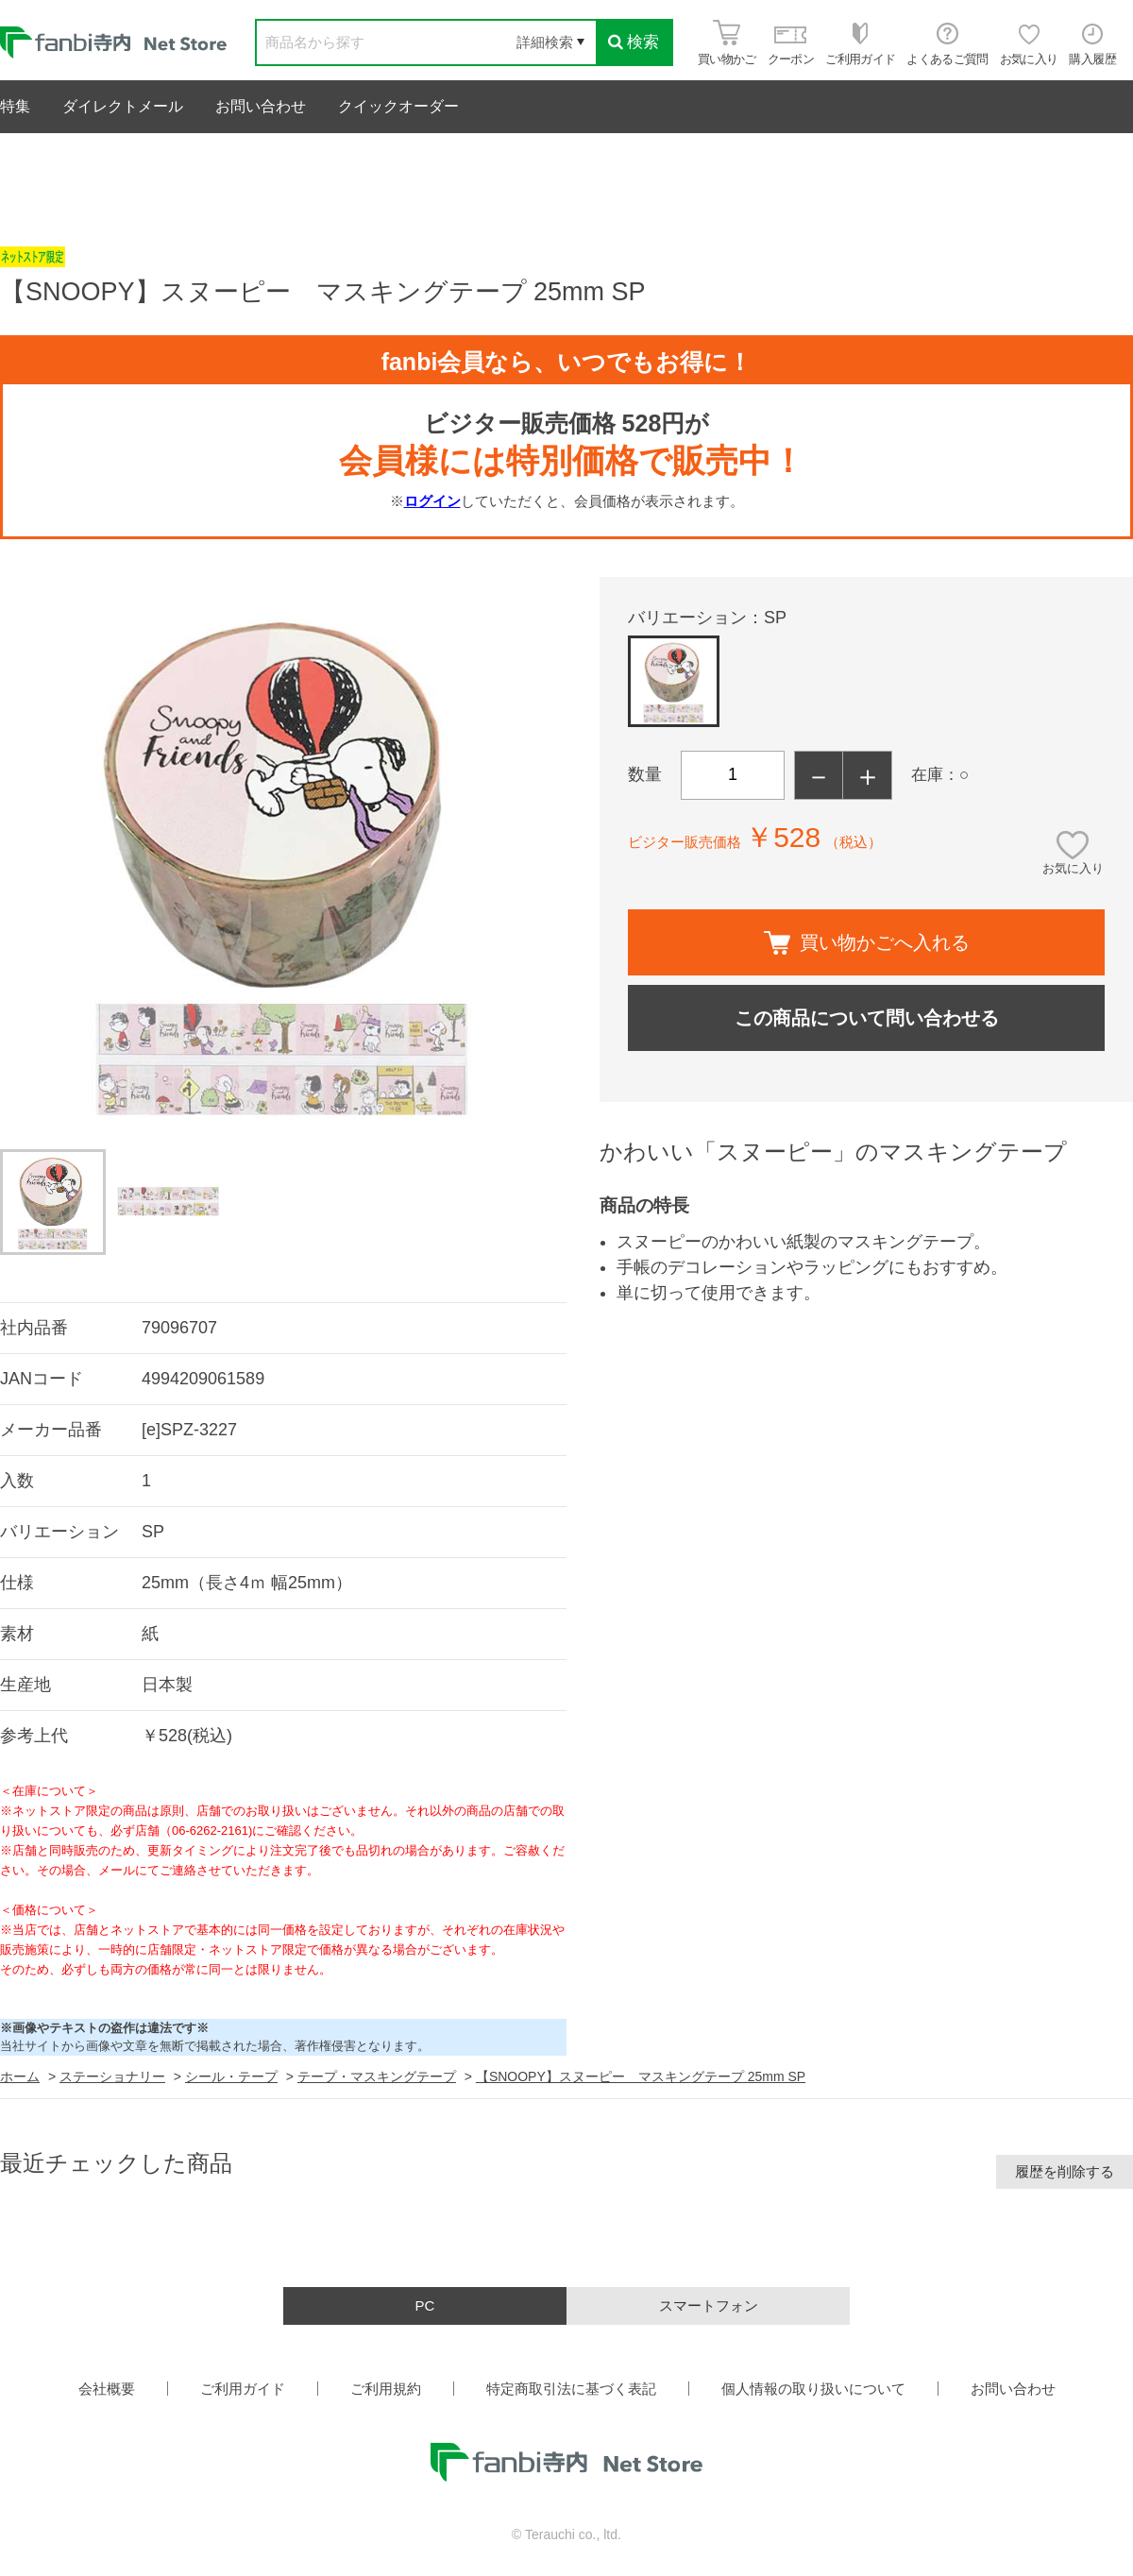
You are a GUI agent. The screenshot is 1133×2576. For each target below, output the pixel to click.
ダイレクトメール (122, 106)
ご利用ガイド (242, 2389)
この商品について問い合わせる (867, 1018)
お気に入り (1073, 868)
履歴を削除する (1064, 2171)
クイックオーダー (398, 106)
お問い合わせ (260, 106)
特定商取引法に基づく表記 (571, 2389)
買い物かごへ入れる (867, 943)
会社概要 (106, 2389)
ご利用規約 (385, 2389)
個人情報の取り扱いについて (813, 2389)
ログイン (432, 501)
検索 (633, 42)
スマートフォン (708, 2305)
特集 (15, 106)
